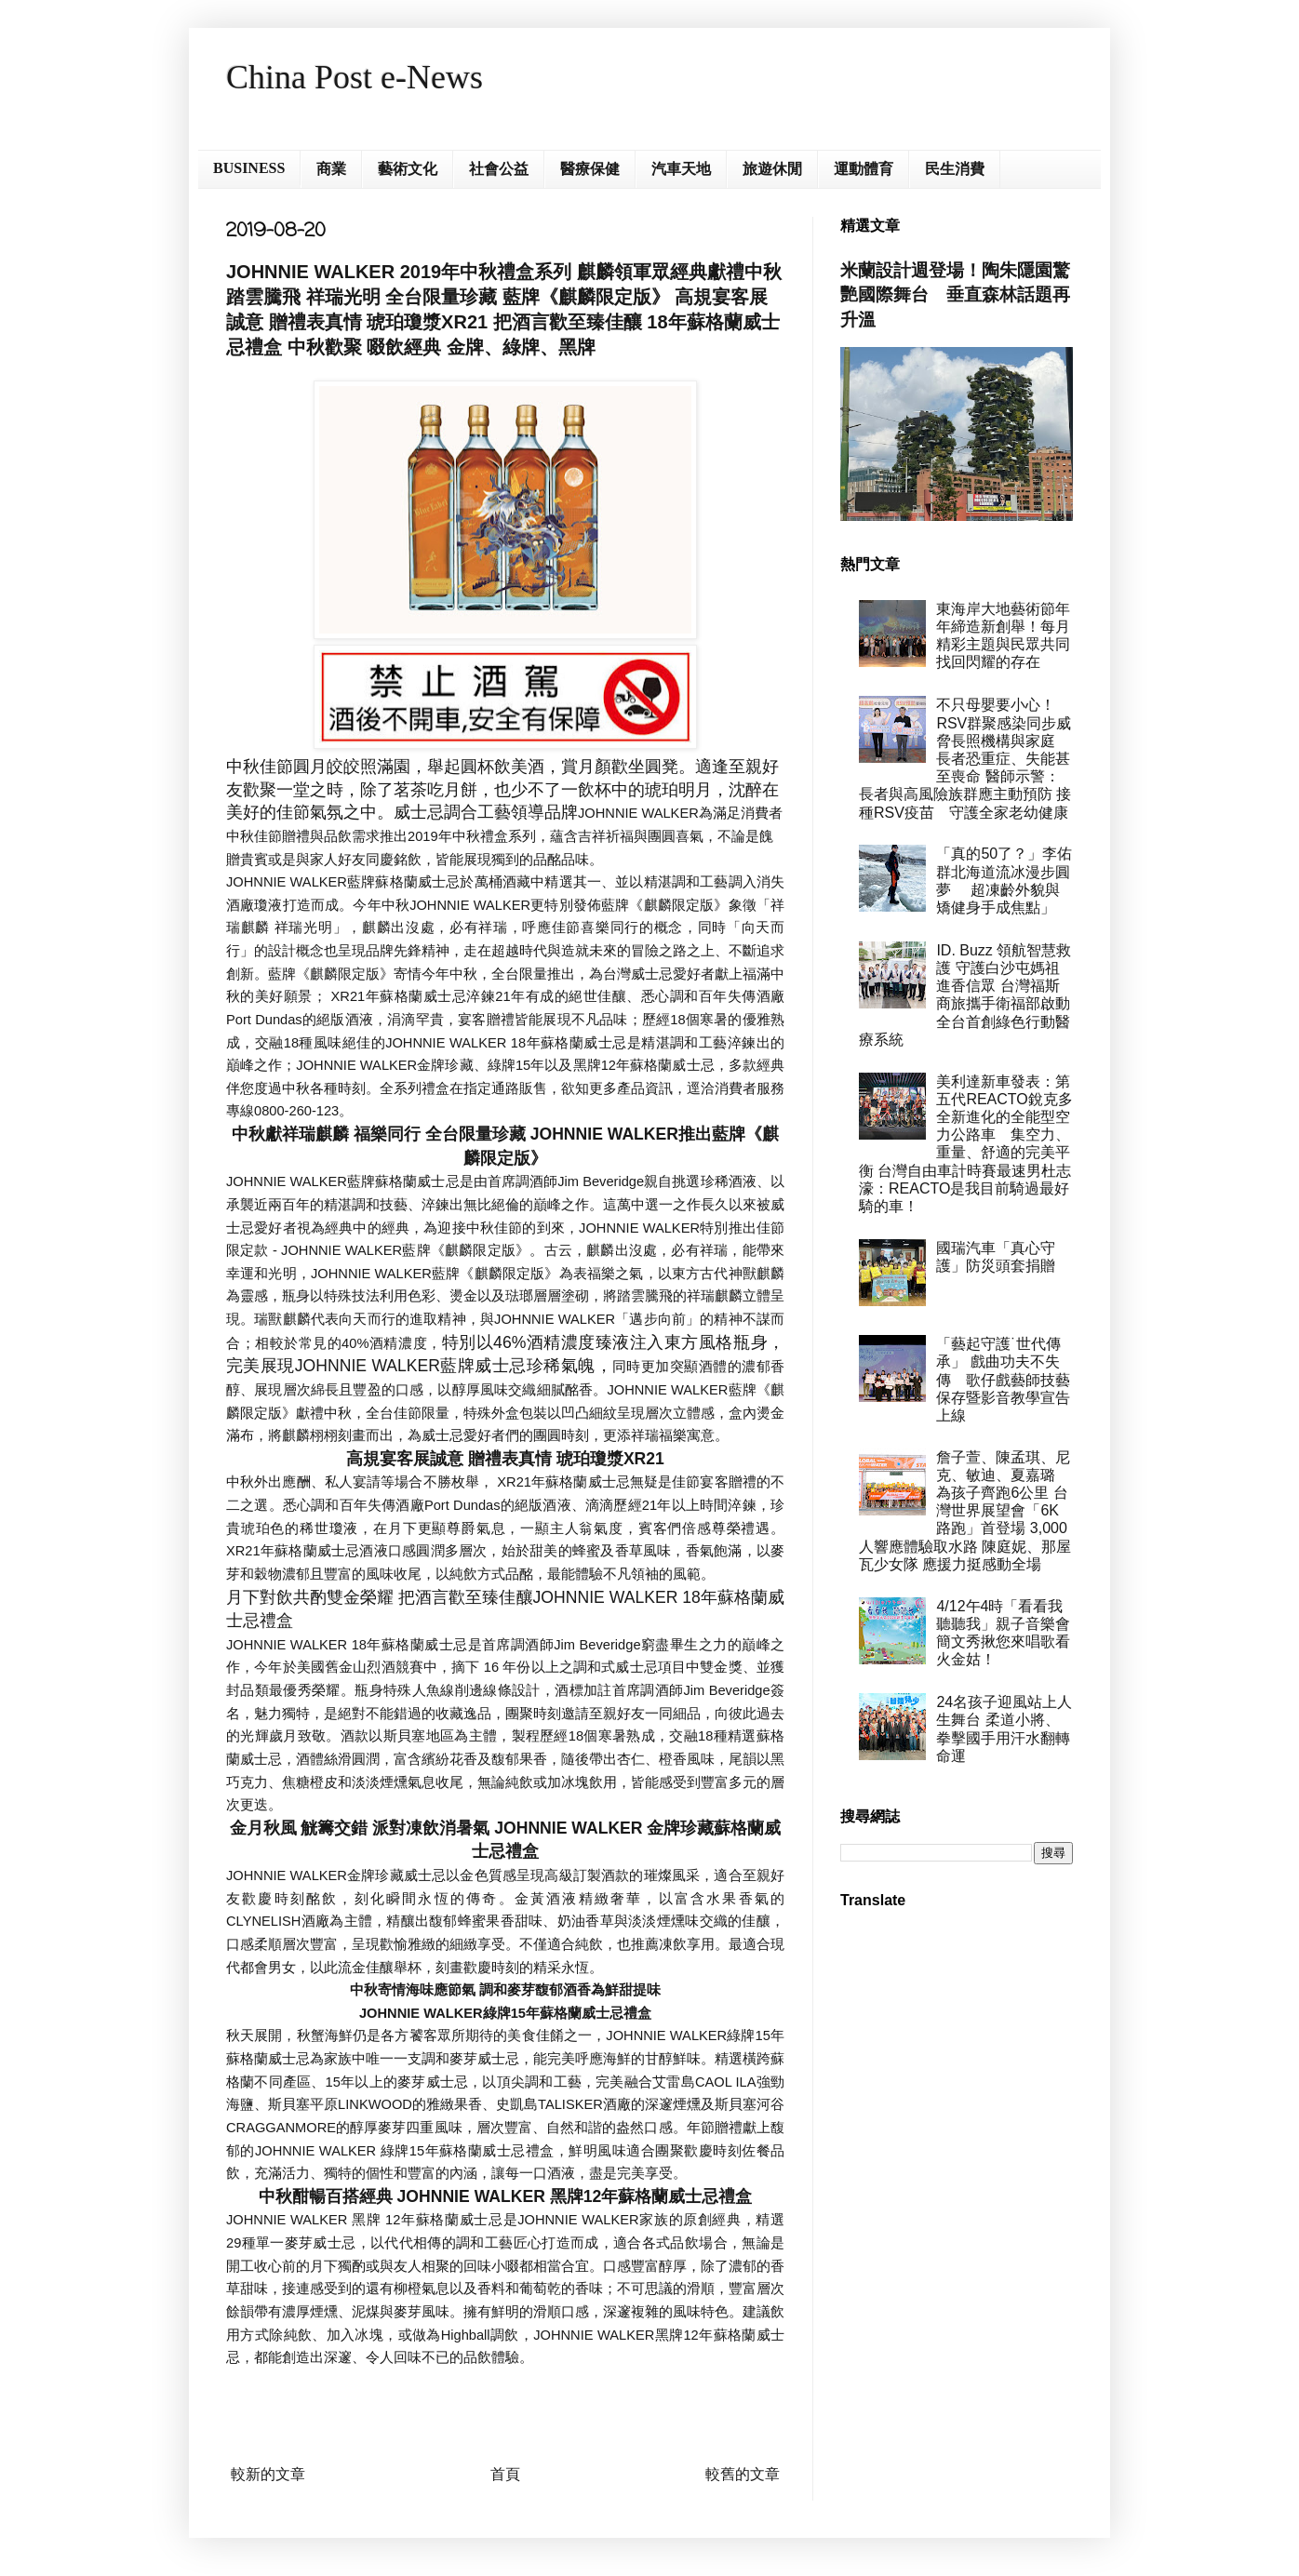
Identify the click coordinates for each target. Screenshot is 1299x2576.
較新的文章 (268, 2474)
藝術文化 (407, 169)
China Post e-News (354, 77)
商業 (331, 169)
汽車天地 (681, 169)
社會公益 (499, 169)
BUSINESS (249, 168)
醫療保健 (590, 169)
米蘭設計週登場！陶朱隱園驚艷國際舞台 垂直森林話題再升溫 (955, 294)
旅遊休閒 (772, 169)
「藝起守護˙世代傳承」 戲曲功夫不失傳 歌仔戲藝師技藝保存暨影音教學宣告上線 (1003, 1379)
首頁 (505, 2474)
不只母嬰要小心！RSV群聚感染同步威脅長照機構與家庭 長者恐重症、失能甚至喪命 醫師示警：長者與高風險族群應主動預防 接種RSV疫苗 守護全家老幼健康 (965, 758)
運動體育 (863, 169)
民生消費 (954, 169)
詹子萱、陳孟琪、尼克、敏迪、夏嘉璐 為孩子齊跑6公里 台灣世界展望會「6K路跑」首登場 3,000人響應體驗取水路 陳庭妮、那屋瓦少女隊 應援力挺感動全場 (965, 1510)
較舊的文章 (742, 2474)
